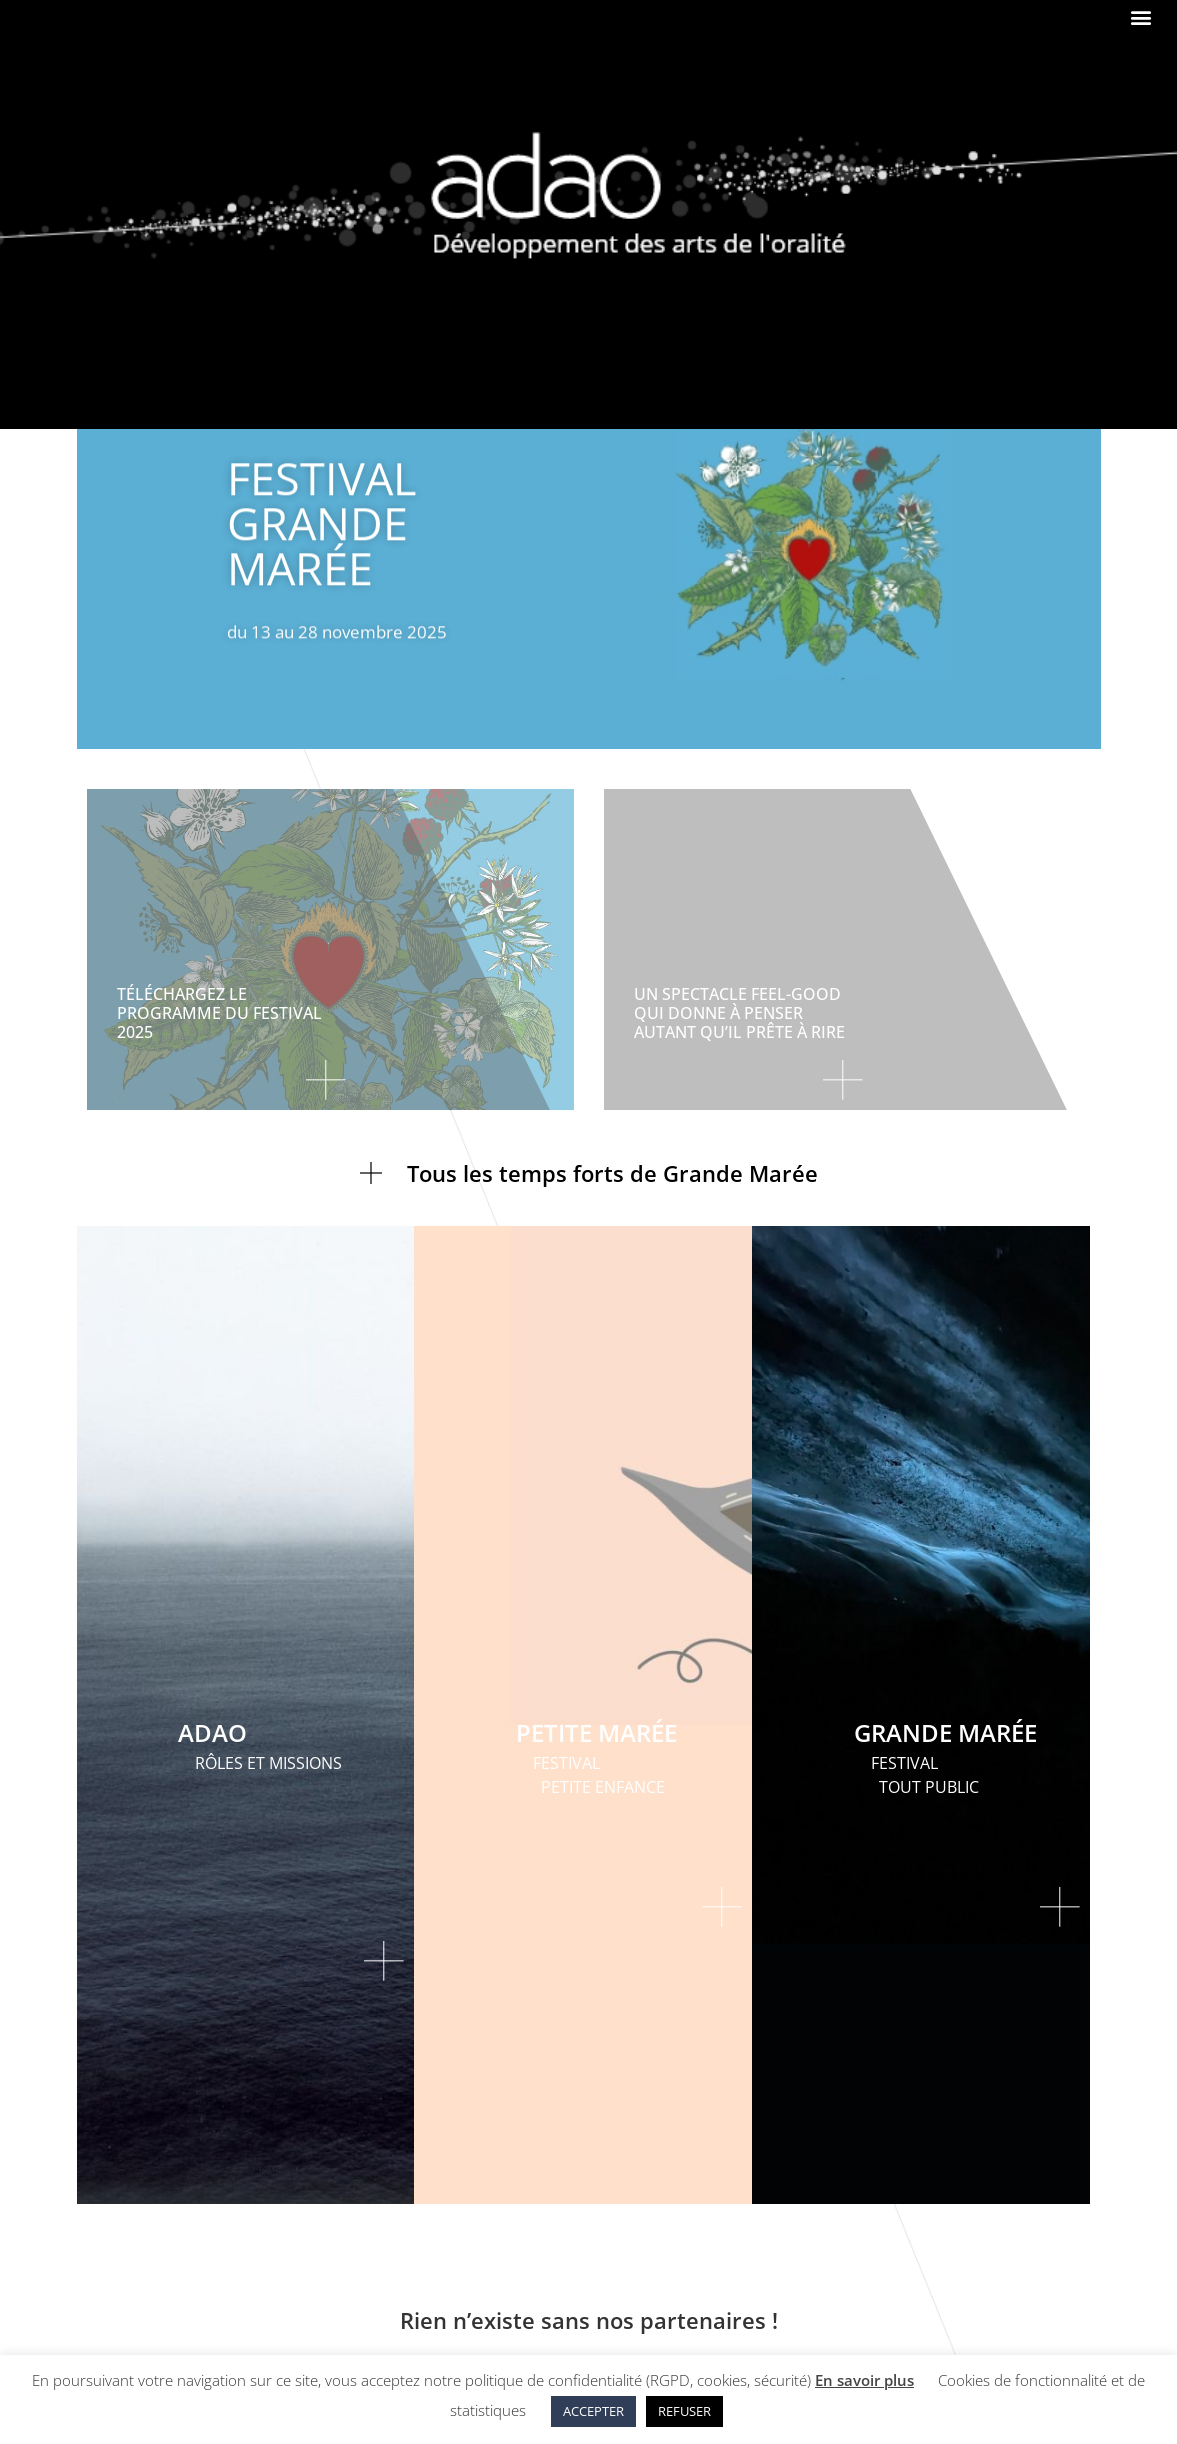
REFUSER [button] (684, 2411)
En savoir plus (864, 2380)
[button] (1140, 16)
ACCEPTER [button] (593, 2411)
